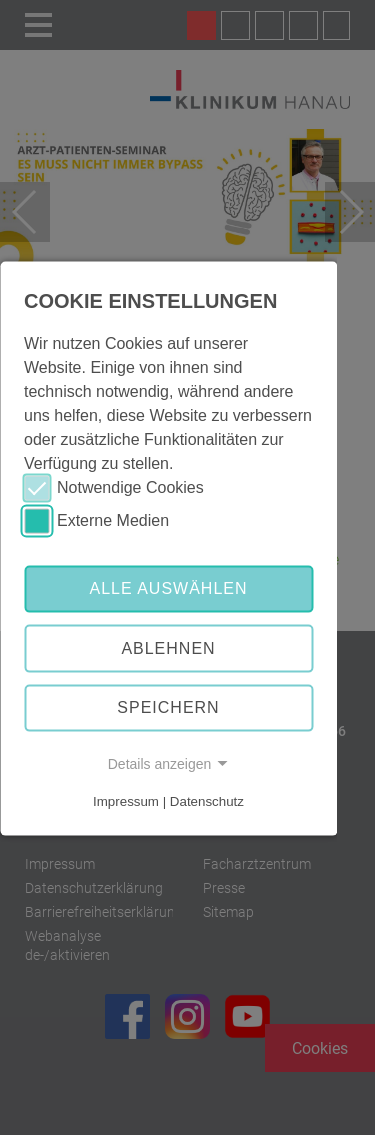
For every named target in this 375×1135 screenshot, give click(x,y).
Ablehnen (168, 648)
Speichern (168, 707)
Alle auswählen (168, 588)
